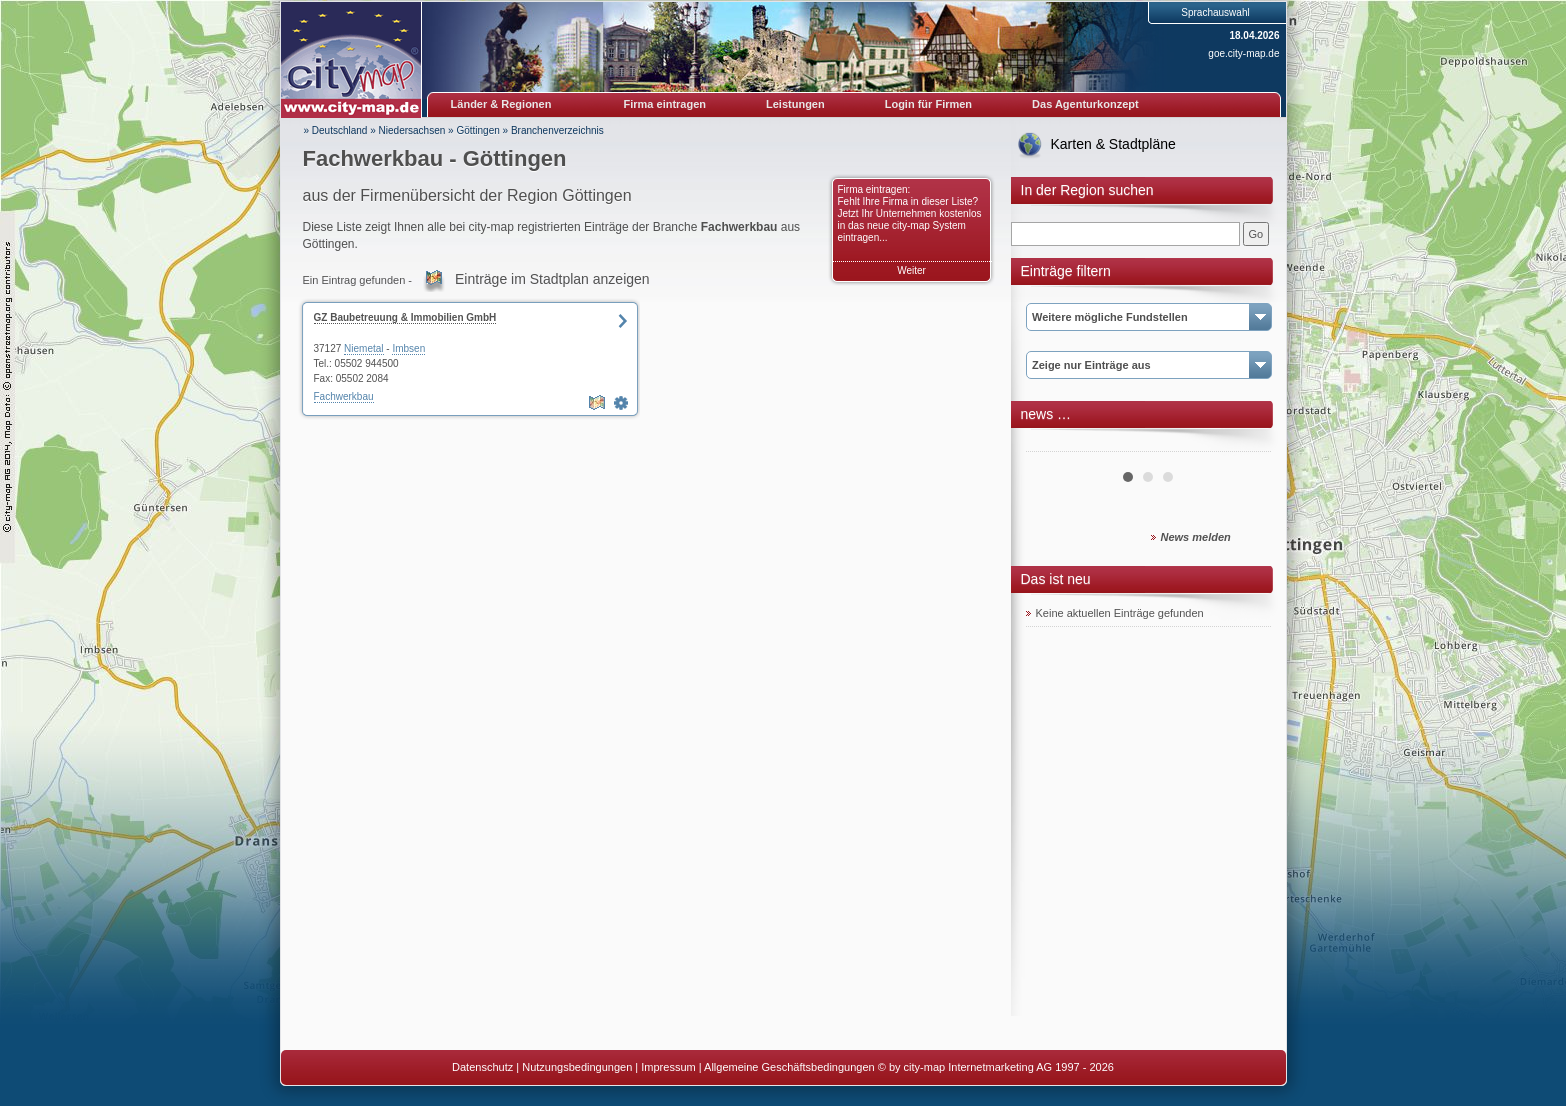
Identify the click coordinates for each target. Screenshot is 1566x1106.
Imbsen (408, 348)
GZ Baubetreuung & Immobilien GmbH (405, 317)
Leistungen (795, 104)
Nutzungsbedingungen (577, 1067)
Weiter (911, 270)
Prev (1052, 444)
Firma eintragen (665, 104)
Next (1245, 444)
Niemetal (363, 348)
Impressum (668, 1067)
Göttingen (477, 130)
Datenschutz (482, 1067)
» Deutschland (336, 130)
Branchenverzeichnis (557, 130)
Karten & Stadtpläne (1113, 144)
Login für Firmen (928, 104)
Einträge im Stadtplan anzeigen (552, 279)
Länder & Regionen (501, 104)
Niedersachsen (412, 130)
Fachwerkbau (344, 396)
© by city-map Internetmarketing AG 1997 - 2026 (996, 1067)
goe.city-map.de (1243, 53)
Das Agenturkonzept (1085, 104)
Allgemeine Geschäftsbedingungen (789, 1067)
